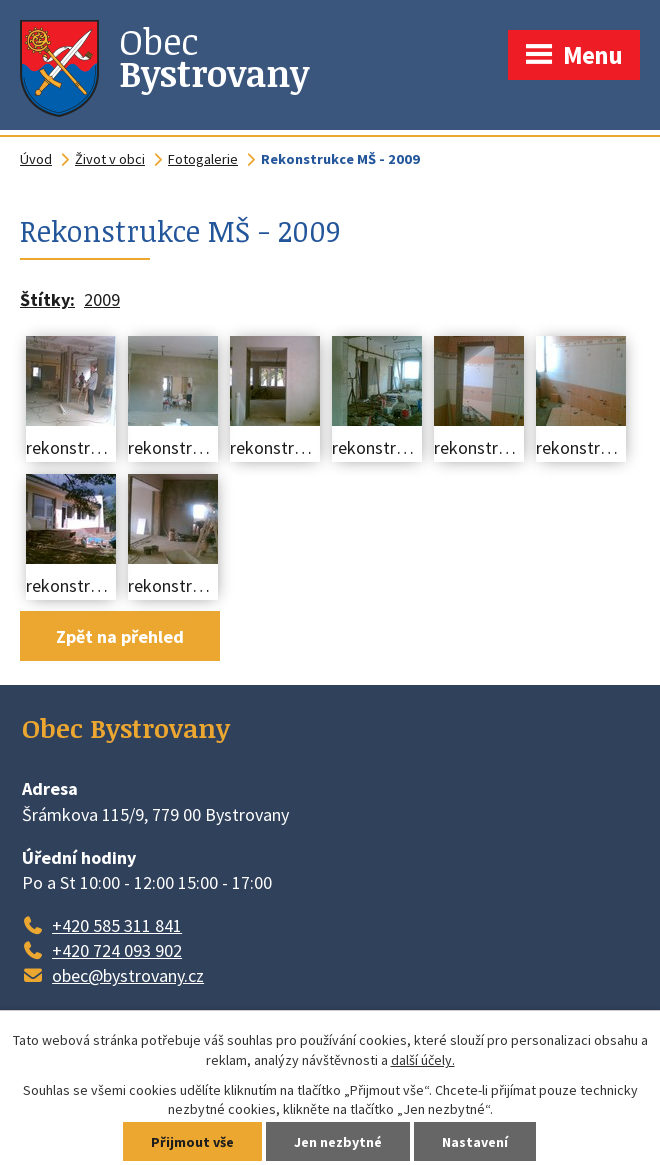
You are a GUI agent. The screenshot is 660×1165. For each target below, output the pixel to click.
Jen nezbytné (338, 1142)
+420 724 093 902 (117, 950)
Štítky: (47, 299)
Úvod (36, 159)
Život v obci (110, 159)
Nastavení (475, 1142)
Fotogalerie (203, 159)
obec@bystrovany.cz (128, 975)
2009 (102, 299)
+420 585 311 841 (117, 925)
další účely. (423, 1060)
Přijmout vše (192, 1142)
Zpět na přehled (120, 636)
